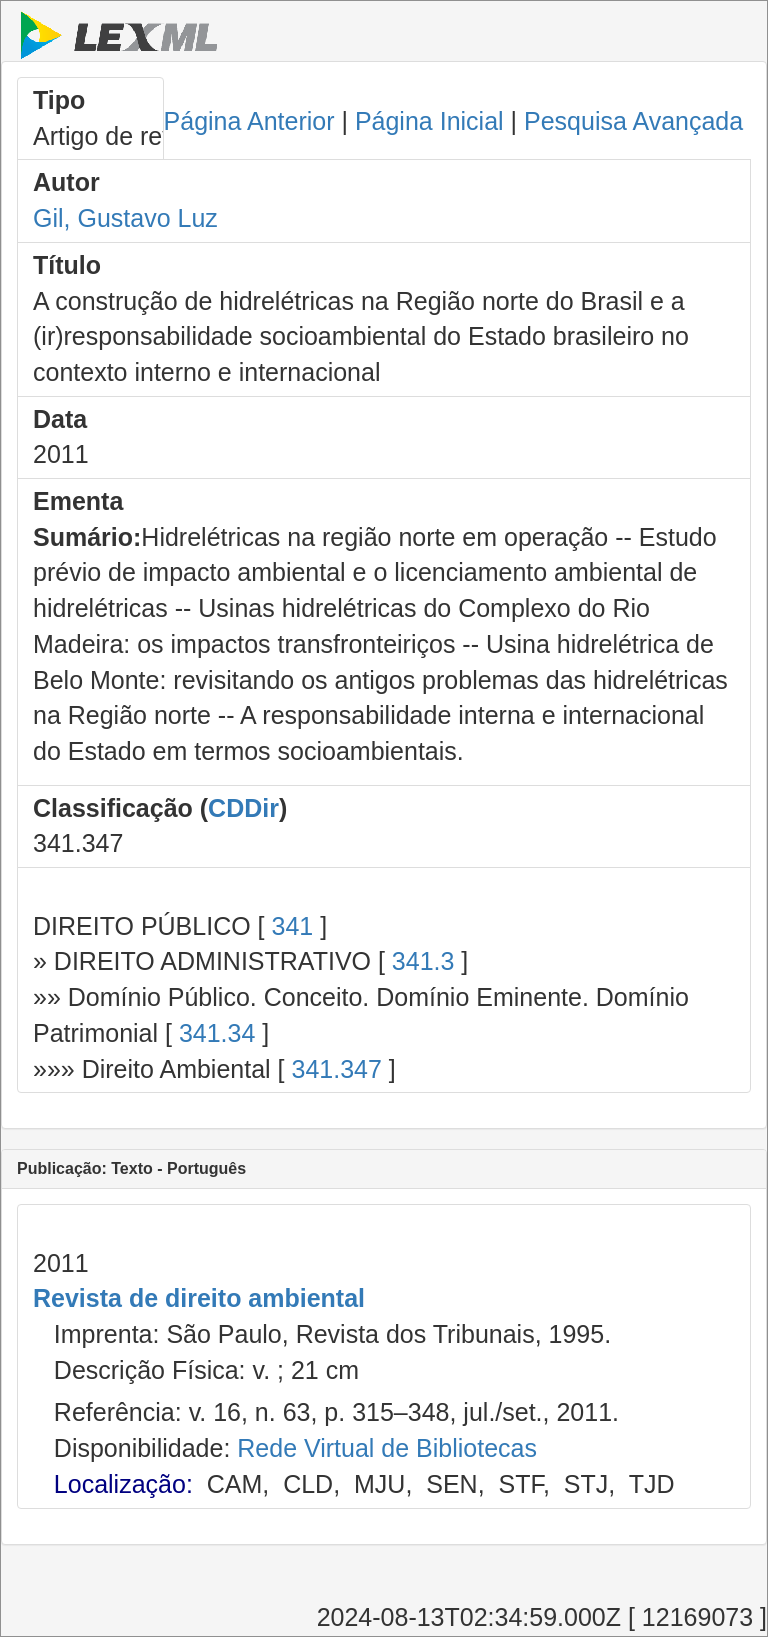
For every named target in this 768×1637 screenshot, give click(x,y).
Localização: (123, 1484)
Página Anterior (249, 121)
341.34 (217, 1033)
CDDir (243, 808)
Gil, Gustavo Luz (125, 218)
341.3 (423, 961)
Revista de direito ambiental (199, 1298)
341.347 (336, 1069)
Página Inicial (429, 121)
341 (292, 926)
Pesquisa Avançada (633, 121)
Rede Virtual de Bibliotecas (387, 1448)
